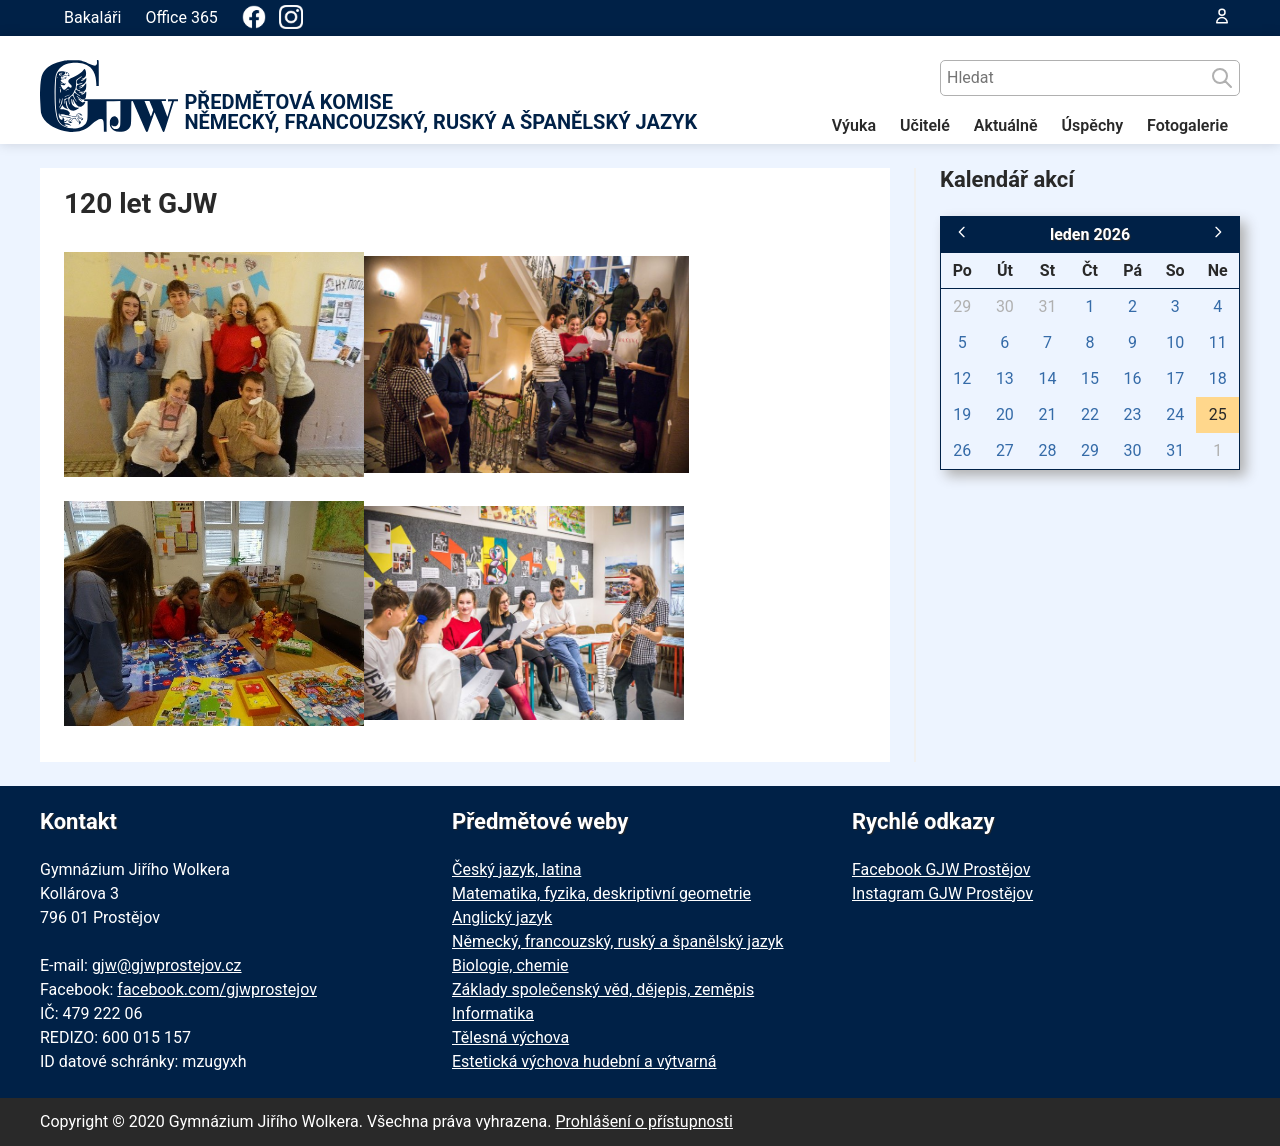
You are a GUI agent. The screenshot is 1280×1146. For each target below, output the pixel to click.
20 (1005, 414)
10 (1175, 342)
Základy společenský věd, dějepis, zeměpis (603, 989)
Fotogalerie (1187, 125)
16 (1133, 378)
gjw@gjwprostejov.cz (167, 965)
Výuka (854, 125)
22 (1090, 414)
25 (1218, 414)
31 (1047, 306)
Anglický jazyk (502, 917)
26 (962, 450)
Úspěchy (1093, 125)
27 (1005, 450)
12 (962, 378)
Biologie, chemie (510, 965)
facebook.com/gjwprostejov (217, 989)
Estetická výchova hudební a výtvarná (584, 1061)
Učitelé (925, 125)
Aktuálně (1006, 125)
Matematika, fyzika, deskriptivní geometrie (601, 893)
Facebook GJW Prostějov (941, 869)
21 (1047, 414)
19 (962, 414)
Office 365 (181, 17)
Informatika (493, 1013)
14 (1047, 378)
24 (1175, 414)
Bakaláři (92, 17)
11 (1218, 342)
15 (1090, 378)
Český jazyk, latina (516, 869)
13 (1005, 378)
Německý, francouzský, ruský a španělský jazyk (617, 941)
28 (1047, 450)
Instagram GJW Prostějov (942, 893)
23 (1133, 414)
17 (1175, 378)
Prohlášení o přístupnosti (644, 1121)
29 (962, 306)
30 (1005, 306)
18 (1218, 378)
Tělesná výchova (510, 1037)
